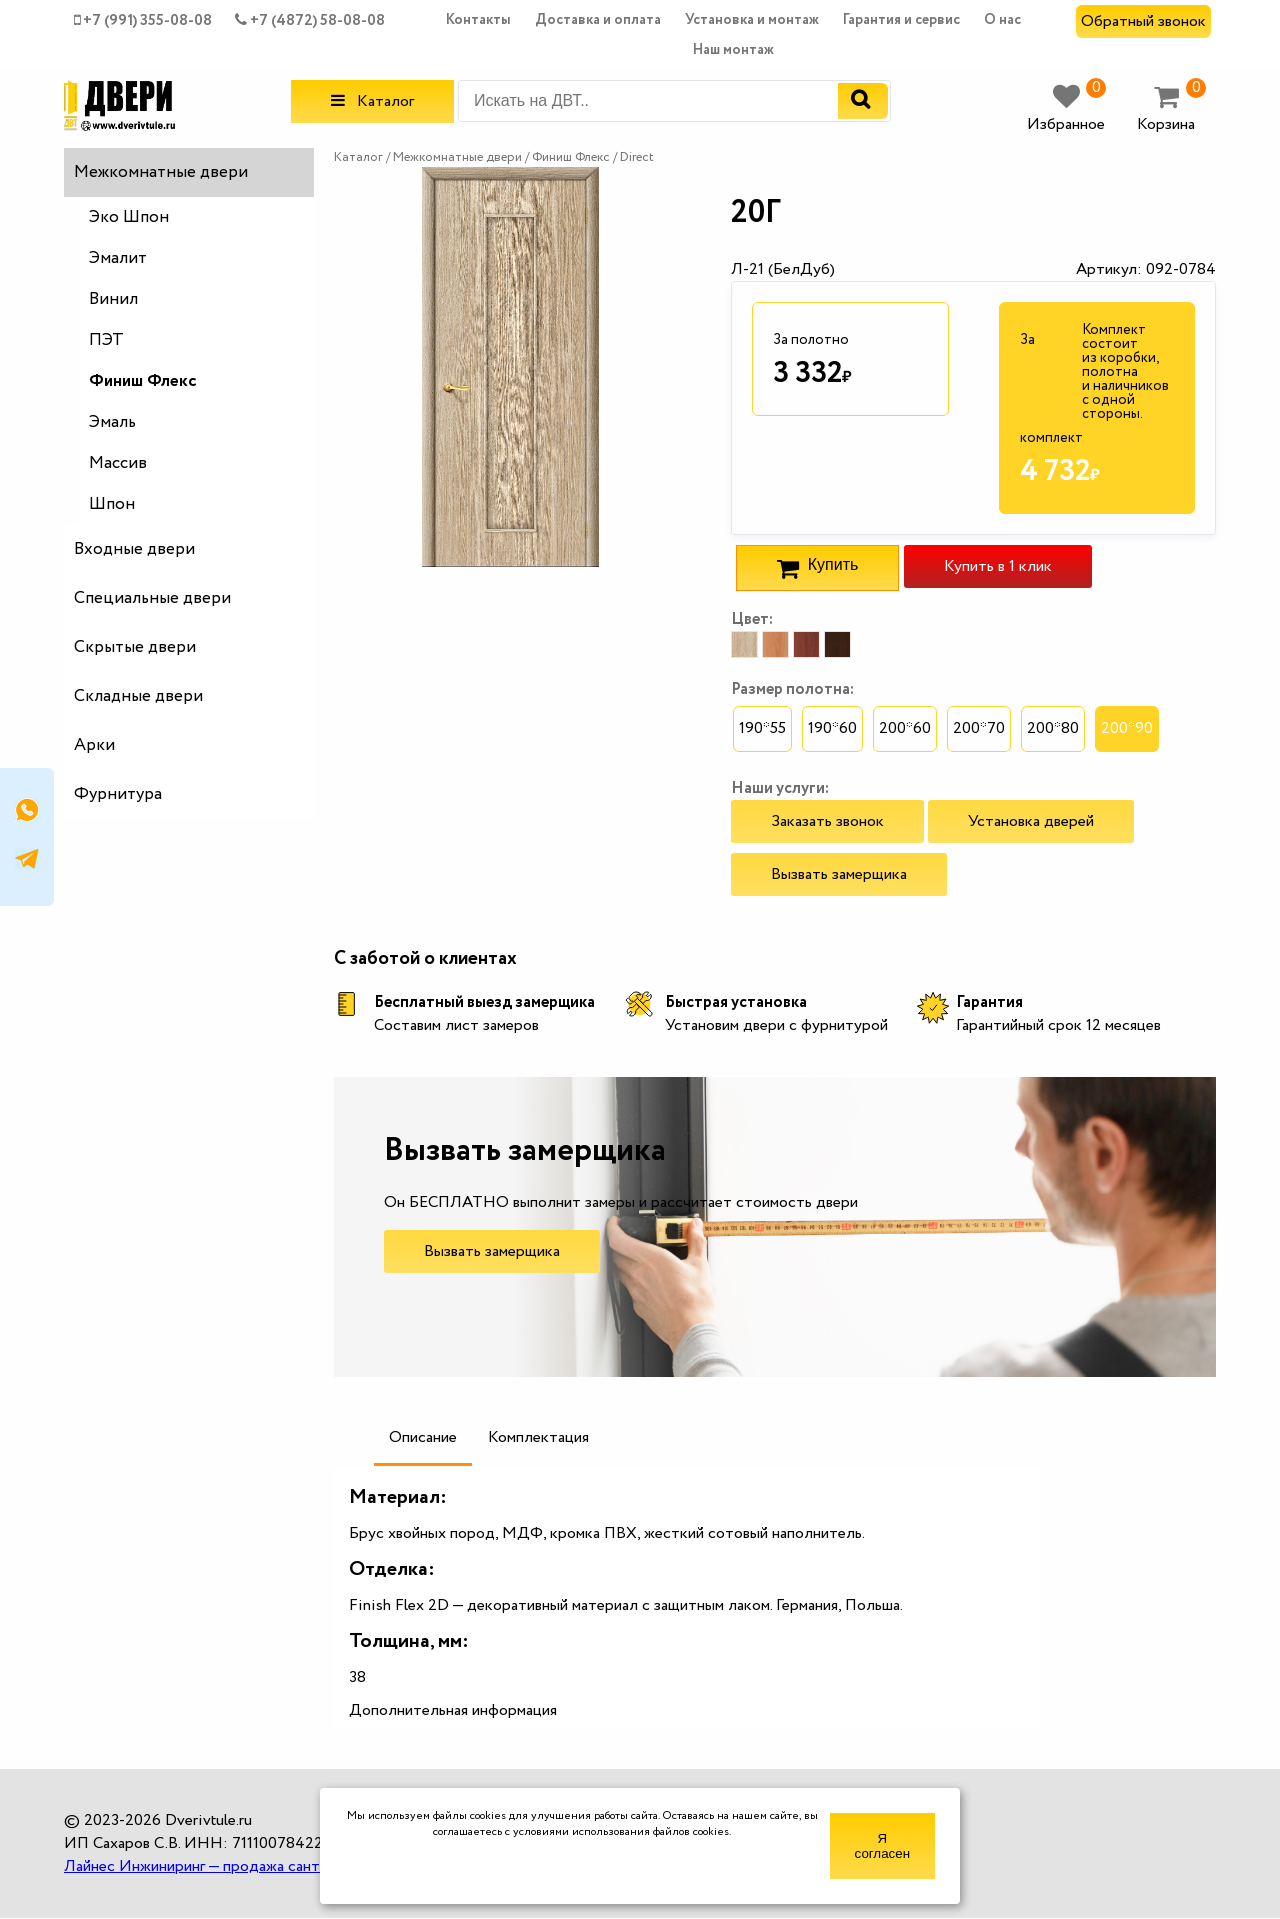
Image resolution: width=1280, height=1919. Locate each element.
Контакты (478, 20)
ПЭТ (106, 340)
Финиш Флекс (143, 381)
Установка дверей (1031, 821)
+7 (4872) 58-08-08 (310, 21)
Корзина (1171, 109)
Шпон (112, 504)
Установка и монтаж (752, 20)
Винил (113, 299)
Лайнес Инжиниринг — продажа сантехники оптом (240, 1866)
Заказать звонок (827, 821)
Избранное (1066, 109)
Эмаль (112, 422)
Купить (817, 568)
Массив (118, 463)
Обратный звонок (1143, 21)
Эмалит (118, 258)
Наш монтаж (733, 50)
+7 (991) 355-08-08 (143, 21)
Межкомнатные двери (161, 172)
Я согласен (882, 1846)
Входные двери (134, 549)
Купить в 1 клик (998, 566)
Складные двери (138, 696)
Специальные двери (152, 598)
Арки (94, 745)
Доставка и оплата (598, 20)
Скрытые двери (135, 647)
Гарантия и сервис (901, 20)
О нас (1002, 20)
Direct (637, 157)
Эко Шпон (129, 217)
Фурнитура (118, 794)
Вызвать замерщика (839, 874)
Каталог (372, 101)
